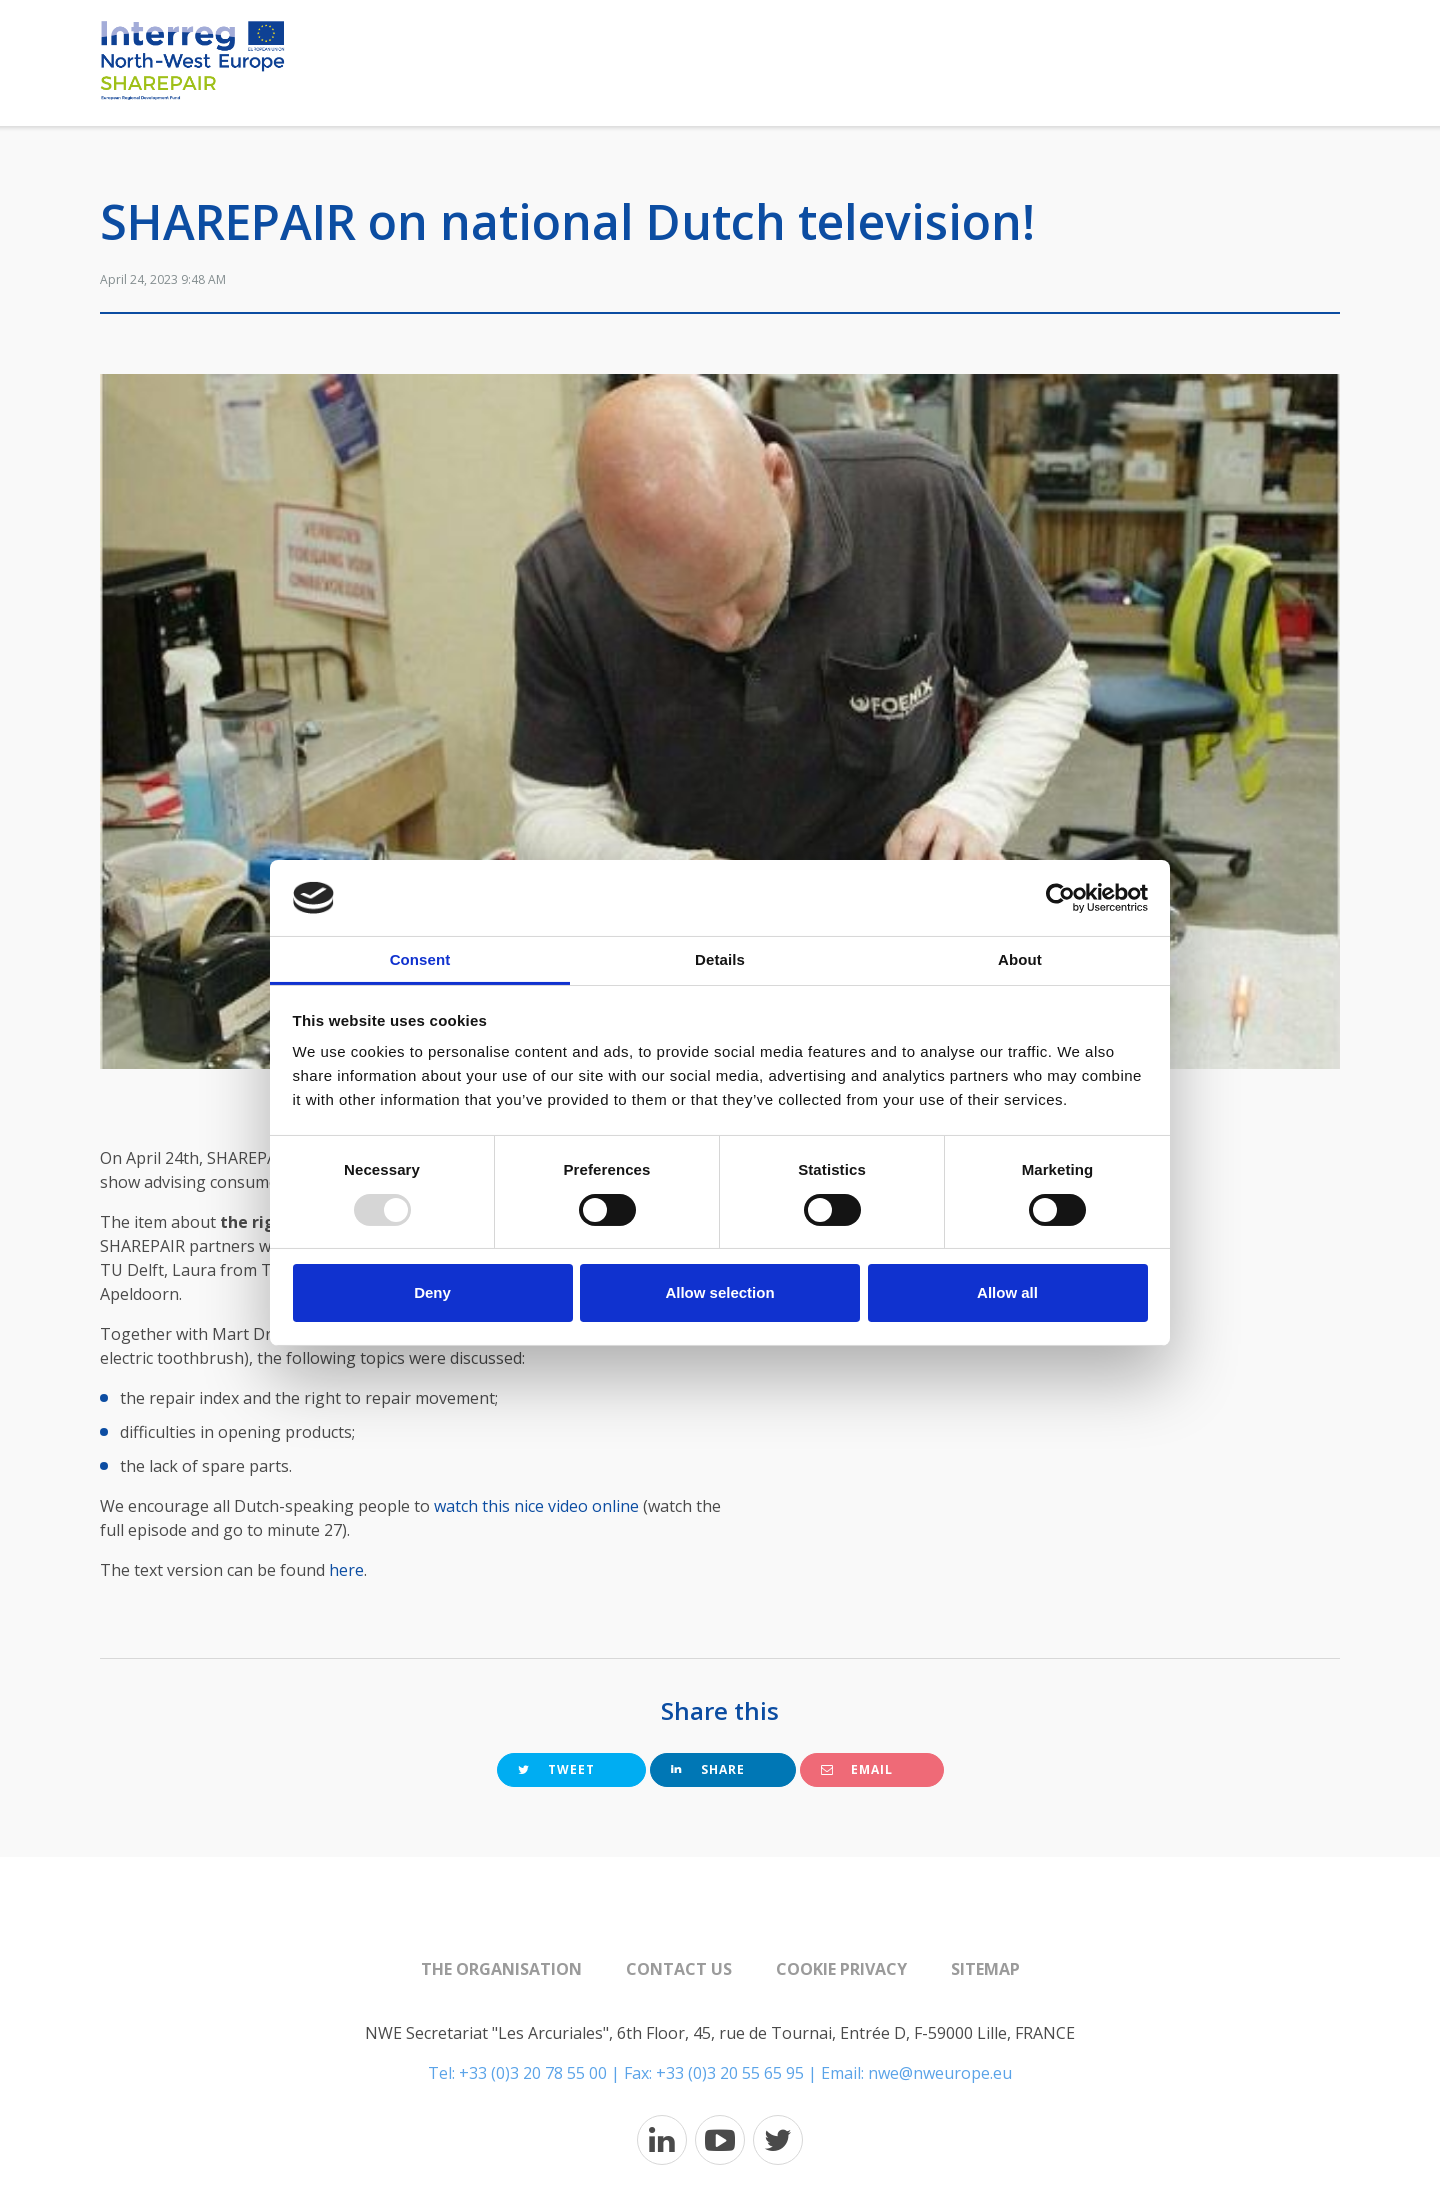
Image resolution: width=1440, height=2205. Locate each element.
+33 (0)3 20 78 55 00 (533, 2073)
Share (708, 1769)
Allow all (1007, 1292)
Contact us (679, 1969)
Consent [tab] (420, 959)
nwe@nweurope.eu (940, 2073)
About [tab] (1020, 959)
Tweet (556, 1769)
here (346, 1570)
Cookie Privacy (841, 1969)
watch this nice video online (536, 1506)
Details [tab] (720, 959)
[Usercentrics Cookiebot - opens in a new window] (1060, 898)
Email (857, 1769)
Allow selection (719, 1292)
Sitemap (985, 1969)
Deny (432, 1292)
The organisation (501, 1969)
